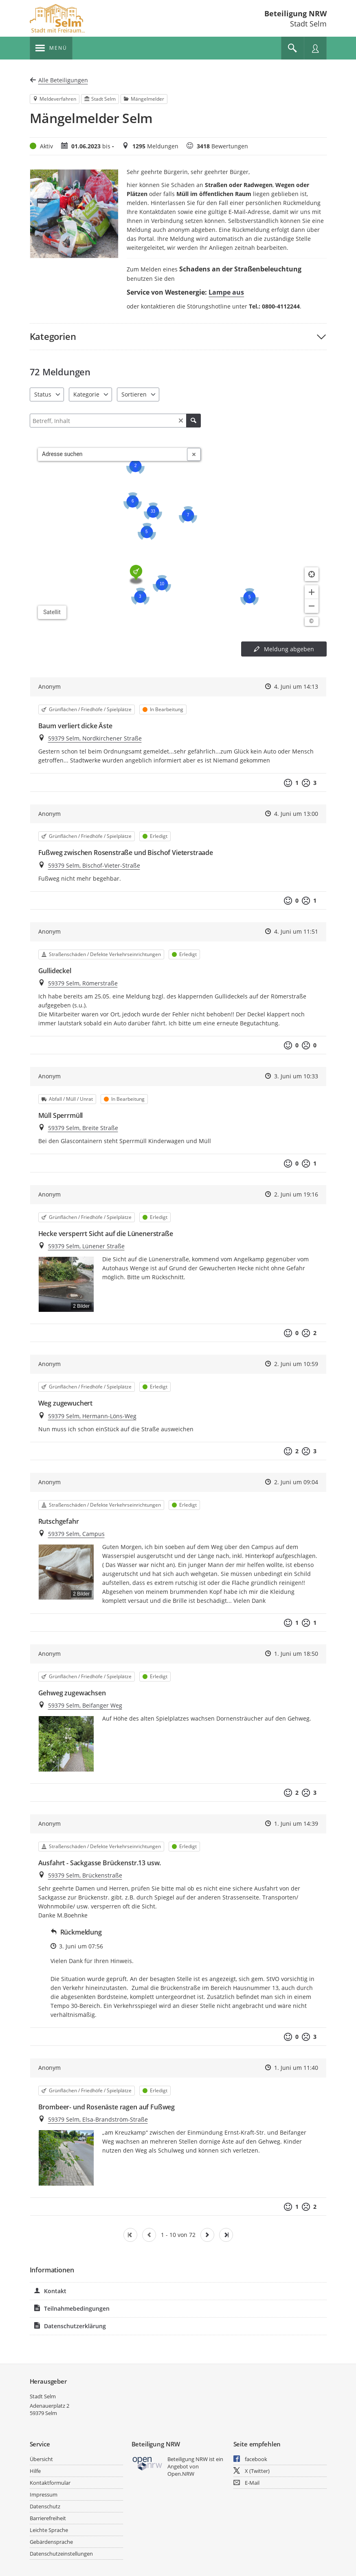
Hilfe (35, 2471)
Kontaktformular (50, 2482)
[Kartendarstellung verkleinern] (312, 606)
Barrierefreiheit (48, 2518)
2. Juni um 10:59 (296, 1364)
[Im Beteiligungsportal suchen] (292, 48)
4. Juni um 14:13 (296, 686)
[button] (178, 336)
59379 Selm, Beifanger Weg (85, 1705)
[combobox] (112, 454)
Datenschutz (45, 2506)
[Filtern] (115, 420)
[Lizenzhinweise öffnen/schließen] (312, 621)
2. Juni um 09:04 (296, 1482)
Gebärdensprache (51, 2541)
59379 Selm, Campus (76, 1534)
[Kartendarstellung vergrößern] (312, 592)
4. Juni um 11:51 (296, 931)
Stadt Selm (43, 2396)
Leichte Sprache (49, 2530)
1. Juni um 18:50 (296, 1653)
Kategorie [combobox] (86, 394)
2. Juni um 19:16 (296, 1194)
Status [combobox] (42, 394)
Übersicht (41, 2459)
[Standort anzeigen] (312, 574)
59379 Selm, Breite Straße (83, 1128)
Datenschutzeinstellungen (61, 2553)
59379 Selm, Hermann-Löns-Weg (92, 1416)
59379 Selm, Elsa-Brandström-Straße (98, 2119)
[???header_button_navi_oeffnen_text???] (51, 48)
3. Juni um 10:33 (296, 1076)
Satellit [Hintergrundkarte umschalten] (52, 612)
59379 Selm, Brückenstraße (85, 1875)
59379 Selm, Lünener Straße (86, 1246)
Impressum (43, 2494)
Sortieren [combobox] (134, 394)
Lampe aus (226, 292)
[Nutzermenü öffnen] (315, 48)
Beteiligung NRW (295, 13)
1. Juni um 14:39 (296, 1823)
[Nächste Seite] (207, 2235)
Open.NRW (180, 2473)
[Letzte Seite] (226, 2235)
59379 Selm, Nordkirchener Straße (95, 738)
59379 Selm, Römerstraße (83, 983)
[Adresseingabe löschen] (194, 454)
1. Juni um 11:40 (296, 2067)
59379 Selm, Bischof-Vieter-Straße (94, 865)
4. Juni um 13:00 (296, 814)
